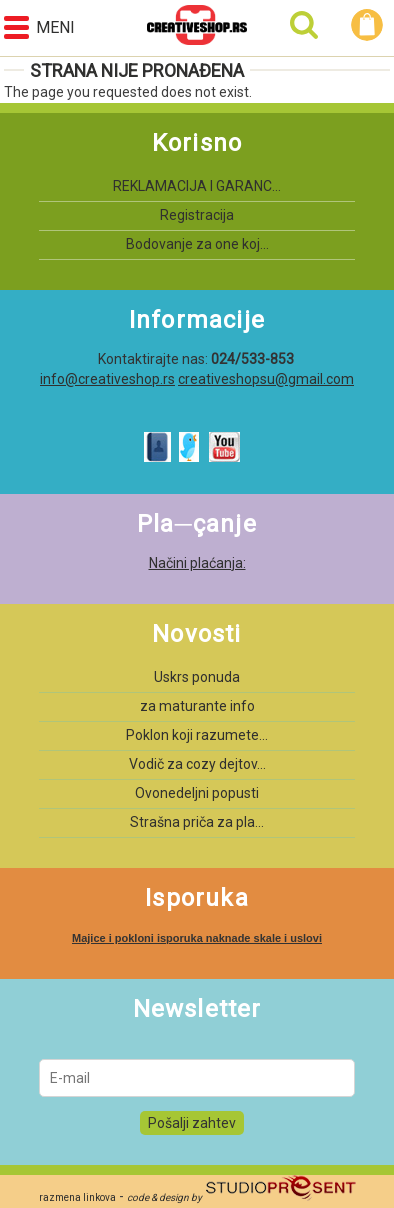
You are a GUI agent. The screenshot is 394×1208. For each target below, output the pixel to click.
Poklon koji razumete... (197, 735)
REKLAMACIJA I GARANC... (197, 186)
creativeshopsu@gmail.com (266, 379)
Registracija (197, 215)
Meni (39, 27)
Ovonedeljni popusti (197, 793)
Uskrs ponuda (197, 677)
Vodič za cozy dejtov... (197, 764)
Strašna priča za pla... (197, 822)
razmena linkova (77, 1197)
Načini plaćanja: (197, 563)
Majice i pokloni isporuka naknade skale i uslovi (197, 938)
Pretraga (304, 25)
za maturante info (197, 706)
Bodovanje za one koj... (197, 244)
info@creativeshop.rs (107, 379)
